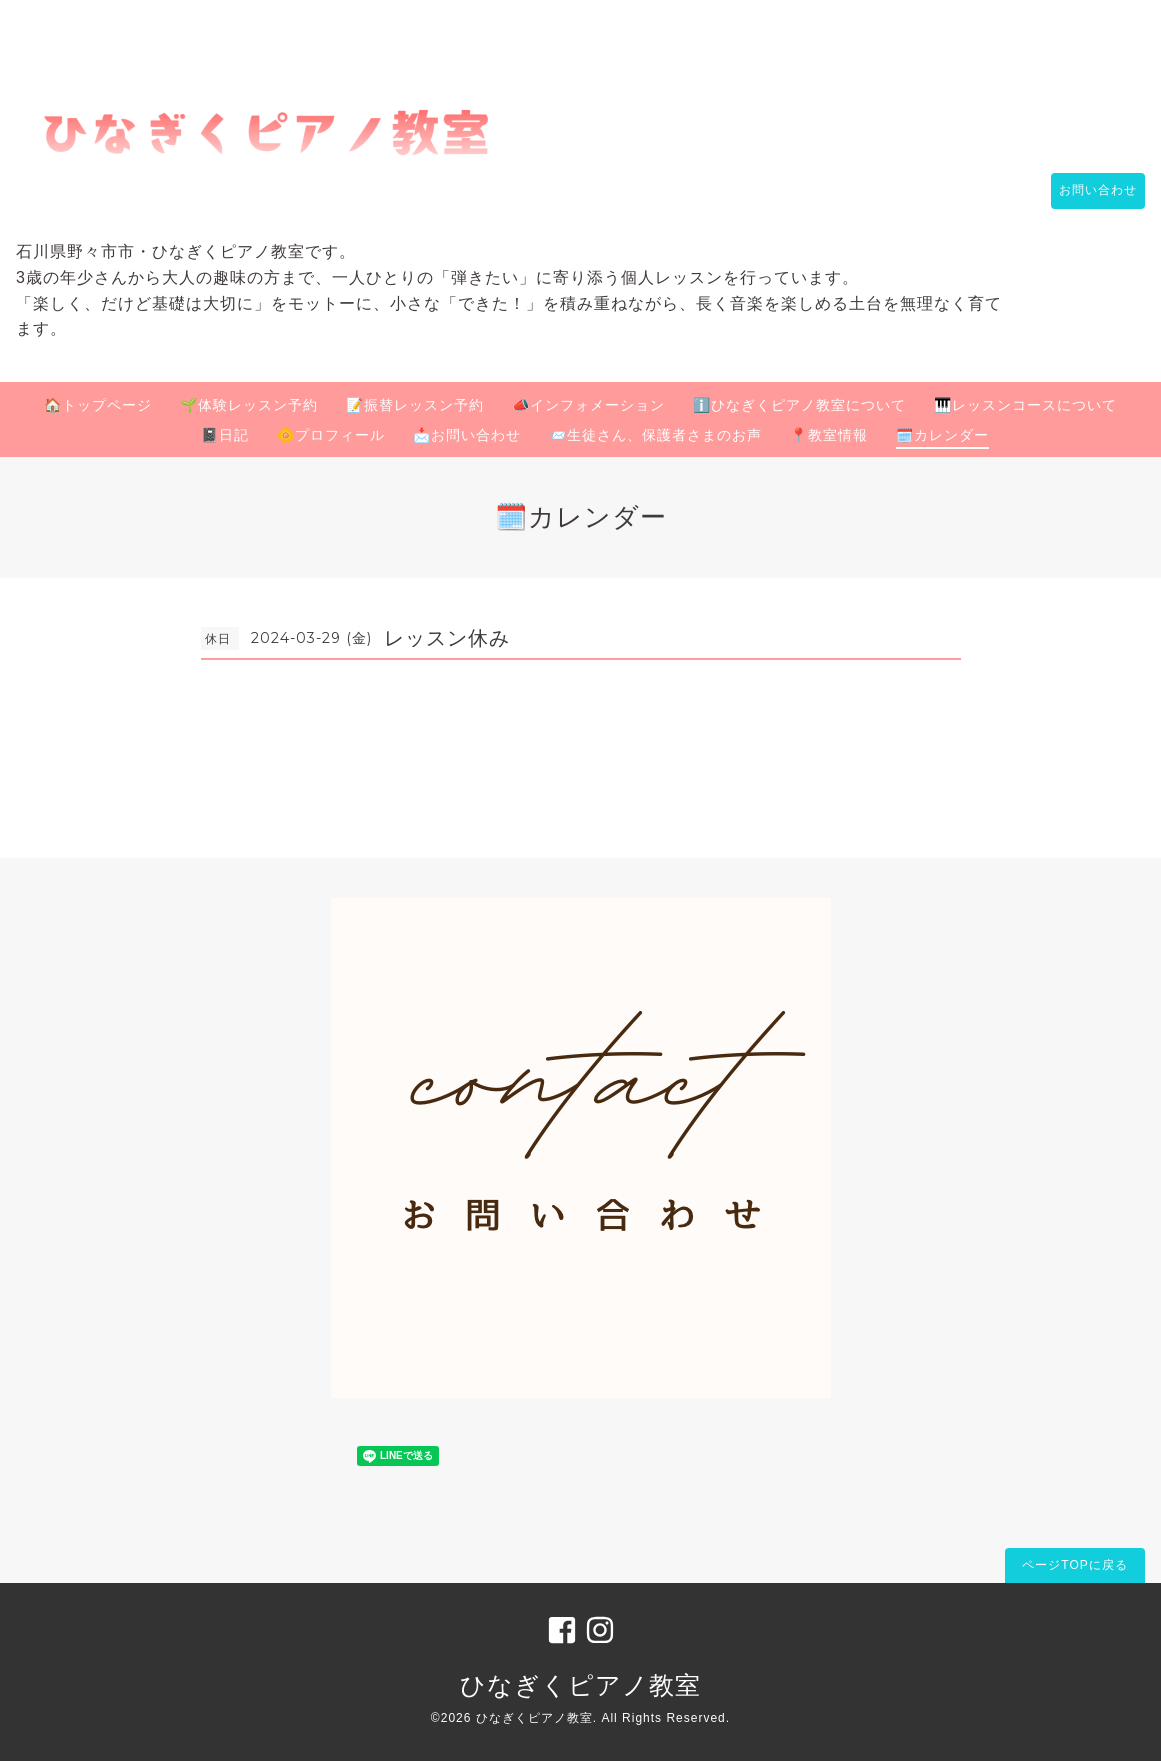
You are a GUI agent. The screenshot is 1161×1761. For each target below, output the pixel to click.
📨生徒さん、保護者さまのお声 (655, 435)
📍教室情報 (829, 435)
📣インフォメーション (588, 405)
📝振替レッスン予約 (415, 405)
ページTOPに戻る (1074, 1565)
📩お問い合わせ (467, 435)
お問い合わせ (1088, 191)
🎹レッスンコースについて (1025, 405)
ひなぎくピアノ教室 (580, 1685)
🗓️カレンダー (942, 435)
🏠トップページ (98, 405)
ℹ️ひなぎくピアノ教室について (799, 405)
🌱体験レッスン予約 (249, 405)
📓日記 (225, 435)
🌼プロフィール (331, 435)
